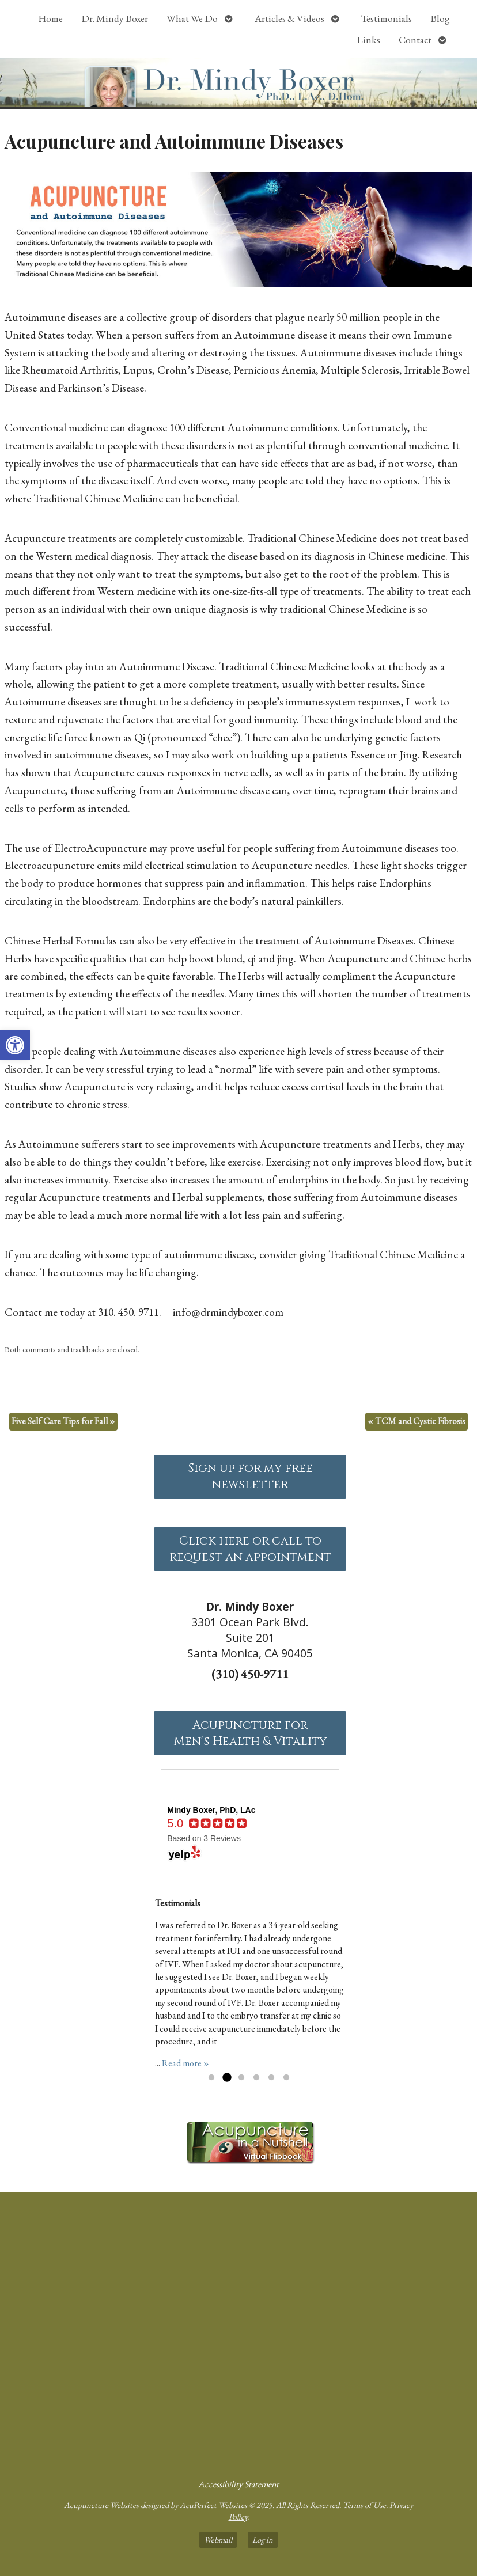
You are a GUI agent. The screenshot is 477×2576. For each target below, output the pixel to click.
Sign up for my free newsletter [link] (250, 1476)
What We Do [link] (192, 18)
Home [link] (50, 18)
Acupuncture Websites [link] (101, 2504)
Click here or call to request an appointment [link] (250, 1549)
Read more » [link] (185, 2063)
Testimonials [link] (386, 18)
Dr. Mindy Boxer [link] (114, 18)
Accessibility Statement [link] (238, 2484)
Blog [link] (440, 18)
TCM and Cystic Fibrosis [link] (416, 1421)
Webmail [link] (218, 2539)
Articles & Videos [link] (289, 18)
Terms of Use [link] (364, 2504)
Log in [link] (262, 2539)
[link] (15, 1045)
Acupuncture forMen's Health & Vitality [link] (250, 1733)
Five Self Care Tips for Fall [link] (63, 1421)
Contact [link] (415, 39)
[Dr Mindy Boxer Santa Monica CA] (238, 2330)
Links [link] (368, 39)
